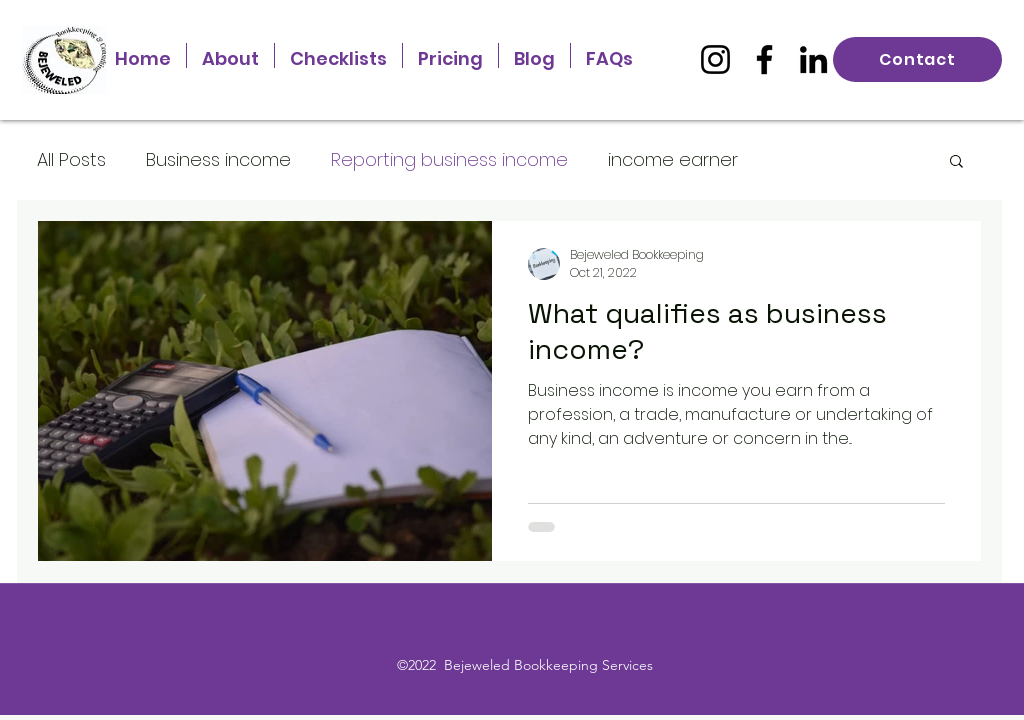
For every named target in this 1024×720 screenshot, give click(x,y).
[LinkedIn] (813, 59)
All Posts (71, 159)
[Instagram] (715, 59)
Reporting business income (449, 159)
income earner (673, 159)
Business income (218, 159)
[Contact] (917, 59)
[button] (956, 162)
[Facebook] (764, 59)
